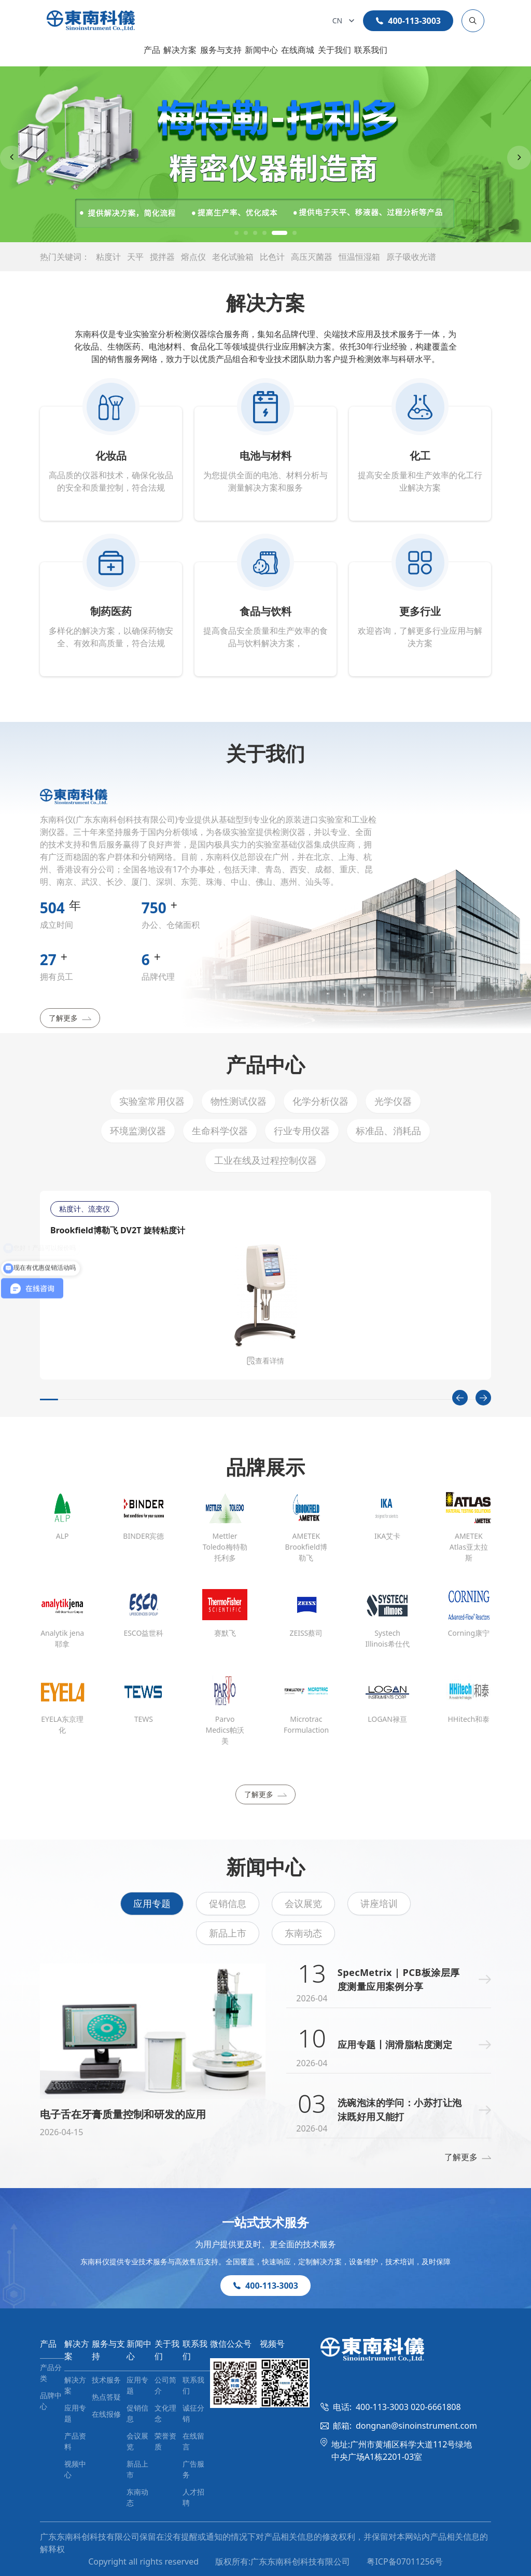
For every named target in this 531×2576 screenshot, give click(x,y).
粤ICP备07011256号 (404, 2561)
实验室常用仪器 (152, 1101)
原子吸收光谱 (411, 256)
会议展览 (303, 1903)
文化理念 (165, 2413)
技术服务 (106, 2380)
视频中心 (75, 2469)
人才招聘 (193, 2497)
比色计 (272, 256)
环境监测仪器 (138, 1130)
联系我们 (370, 49)
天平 (135, 256)
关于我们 (334, 49)
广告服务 (193, 2469)
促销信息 (227, 1903)
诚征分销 (193, 2413)
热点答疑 (106, 2397)
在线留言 (193, 2441)
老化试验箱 (233, 256)
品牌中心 (51, 2400)
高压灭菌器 (311, 256)
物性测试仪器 (239, 1101)
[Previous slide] (12, 158)
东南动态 (303, 1933)
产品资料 (75, 2441)
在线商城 (297, 49)
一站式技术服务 (265, 2222)
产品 (152, 49)
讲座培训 (379, 1903)
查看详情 (265, 1361)
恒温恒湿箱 (359, 256)
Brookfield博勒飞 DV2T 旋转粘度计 (117, 1230)
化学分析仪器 (320, 1101)
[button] (236, 233)
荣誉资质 (165, 2441)
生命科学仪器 (220, 1130)
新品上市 (227, 1933)
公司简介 (165, 2385)
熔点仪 (193, 256)
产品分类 (51, 2372)
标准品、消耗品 (388, 1130)
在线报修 (106, 2414)
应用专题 (152, 1903)
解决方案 (180, 49)
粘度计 (108, 256)
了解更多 (70, 1018)
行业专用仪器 (302, 1130)
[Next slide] (519, 158)
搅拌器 (162, 256)
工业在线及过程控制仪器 (265, 1160)
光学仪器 (393, 1101)
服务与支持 (221, 49)
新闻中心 (261, 49)
